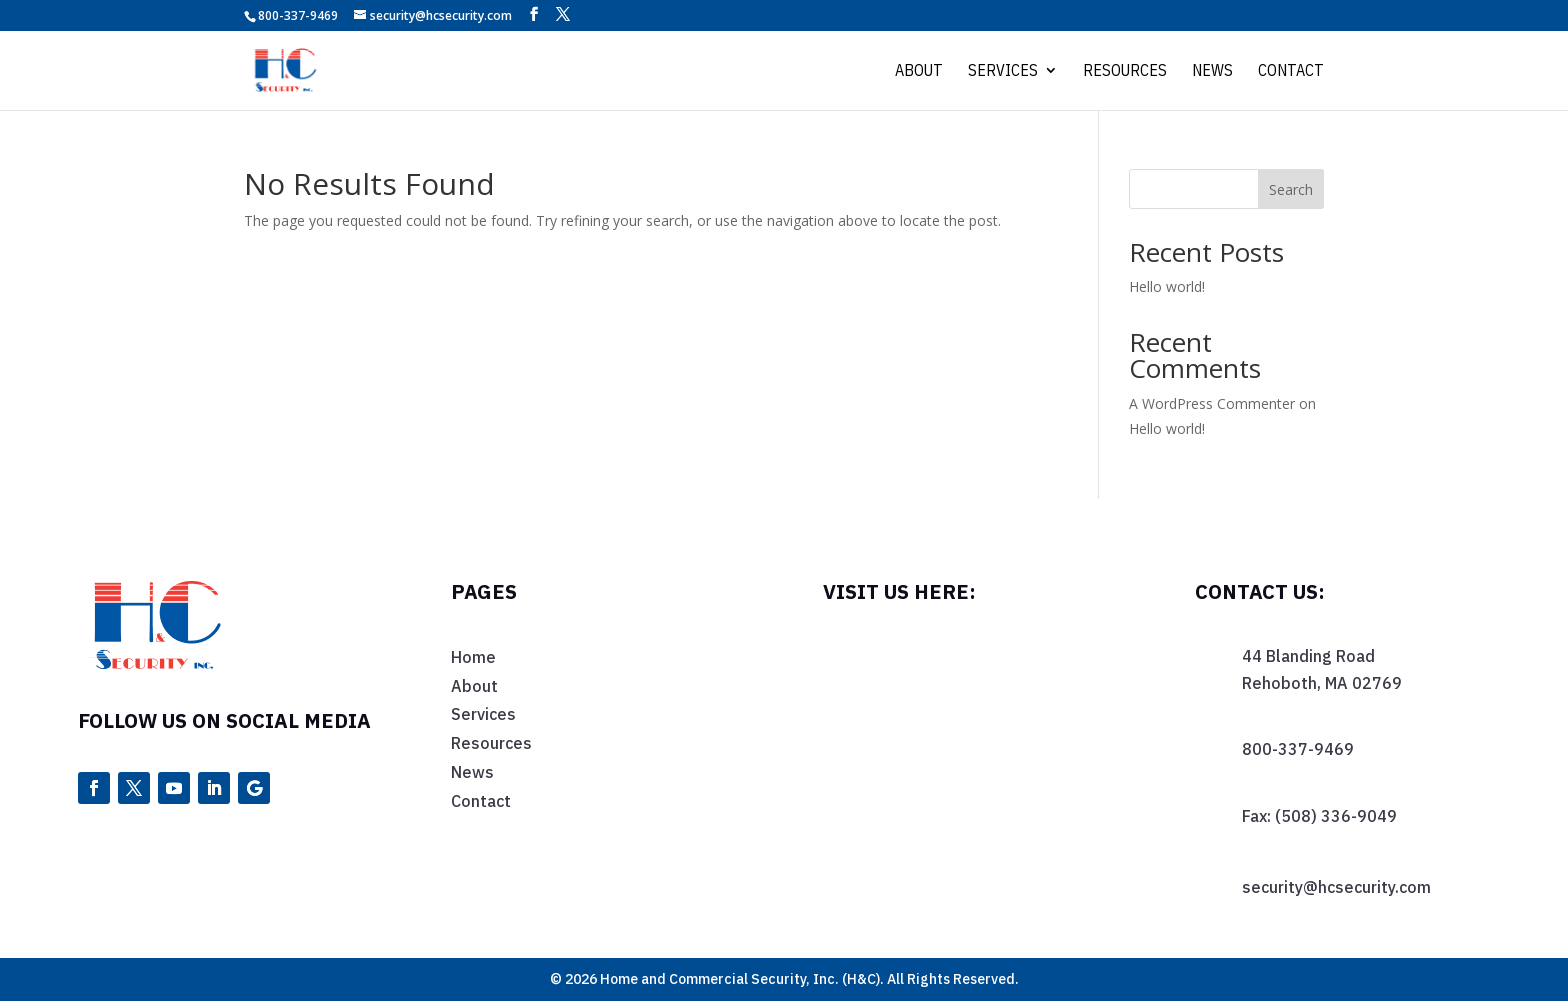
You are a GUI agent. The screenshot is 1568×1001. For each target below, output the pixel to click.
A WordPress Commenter (1212, 403)
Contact (1291, 71)
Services (1003, 71)
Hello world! (1167, 286)
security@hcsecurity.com (1336, 887)
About (919, 71)
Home (473, 657)
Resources (1125, 71)
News (1212, 71)
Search (1291, 189)
